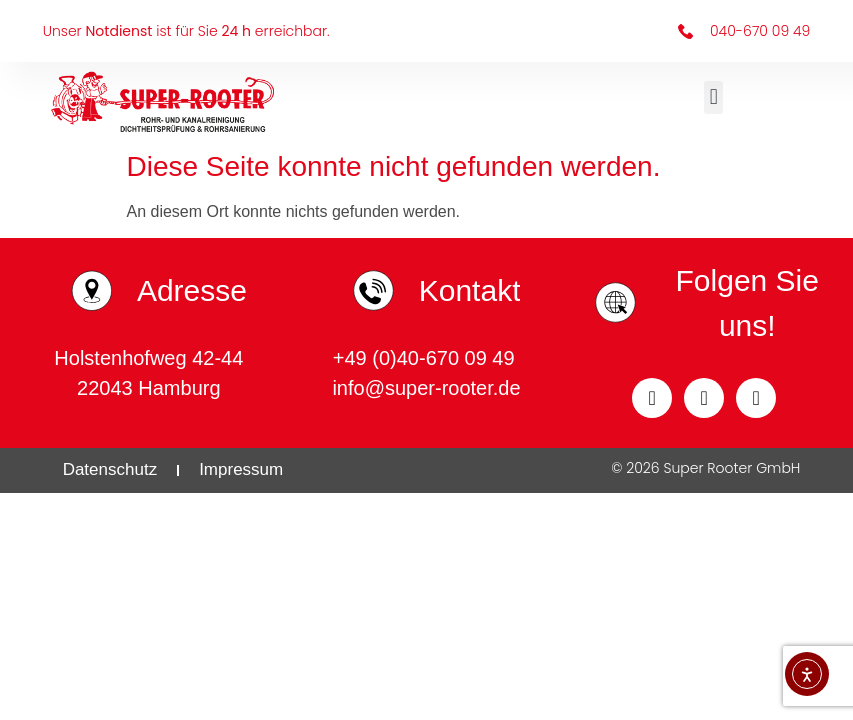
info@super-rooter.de (426, 388)
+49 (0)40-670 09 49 (426, 358)
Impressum (241, 469)
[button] (713, 97)
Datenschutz (110, 469)
